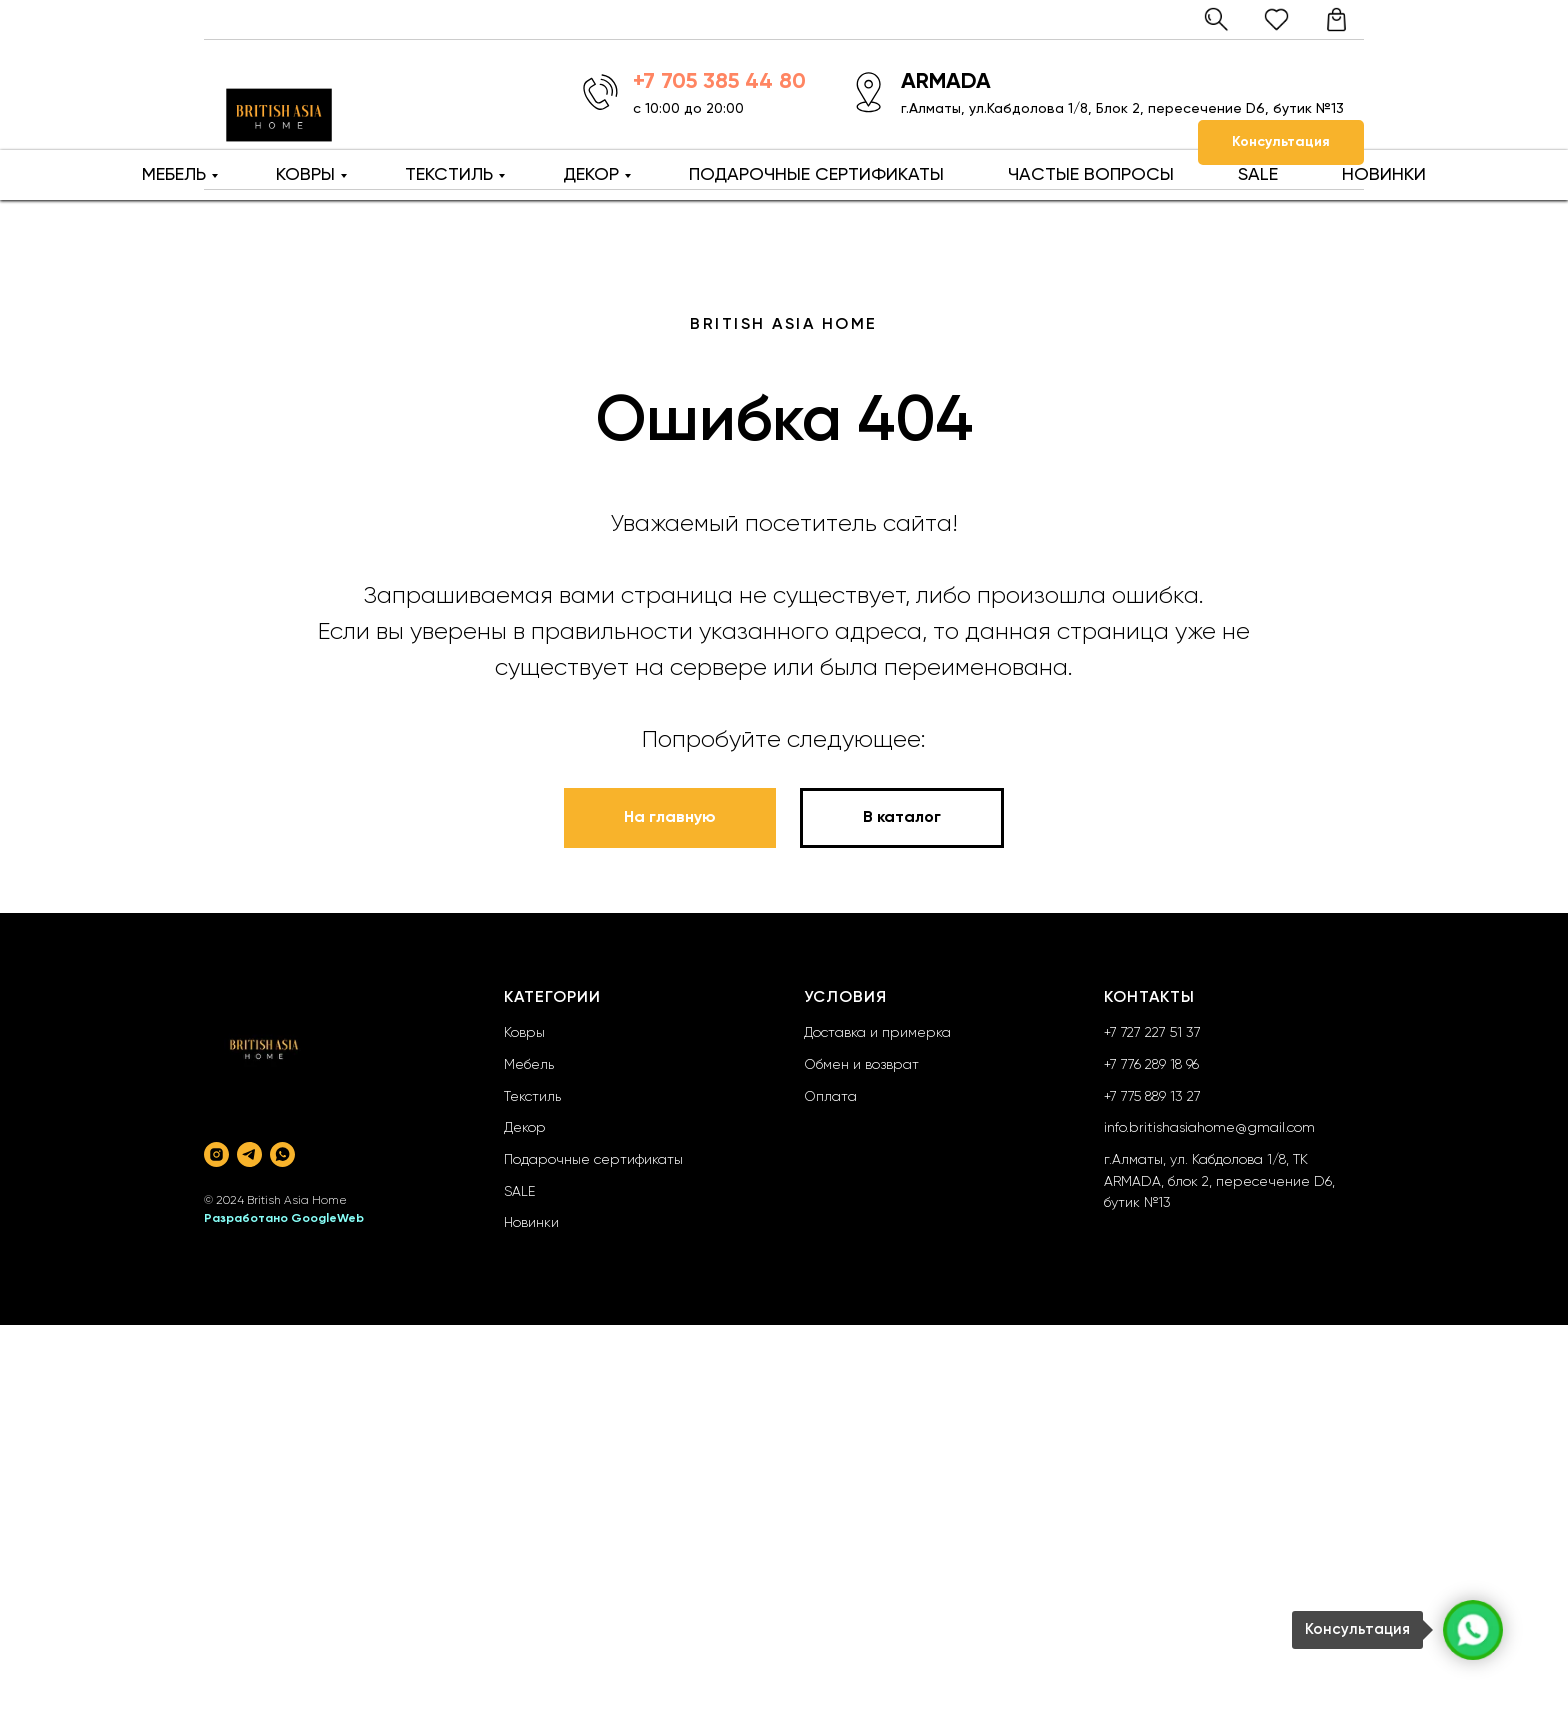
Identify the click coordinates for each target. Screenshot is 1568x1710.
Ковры (524, 1033)
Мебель (529, 1065)
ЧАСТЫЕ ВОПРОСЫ (1091, 175)
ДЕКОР (591, 175)
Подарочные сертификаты (593, 1160)
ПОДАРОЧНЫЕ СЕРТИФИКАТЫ (816, 175)
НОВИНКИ (1384, 175)
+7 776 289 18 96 (1151, 1065)
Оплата (830, 1097)
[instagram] (216, 1154)
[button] (1281, 142)
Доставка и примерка (877, 1033)
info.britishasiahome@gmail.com (1209, 1128)
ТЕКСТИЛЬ (449, 175)
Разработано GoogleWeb (284, 1219)
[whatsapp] (282, 1154)
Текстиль (532, 1097)
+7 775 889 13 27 (1152, 1097)
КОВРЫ (305, 175)
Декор (525, 1128)
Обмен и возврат (861, 1065)
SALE (1258, 175)
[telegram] (249, 1154)
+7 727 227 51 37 (1152, 1033)
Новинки (531, 1223)
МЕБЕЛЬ (174, 175)
